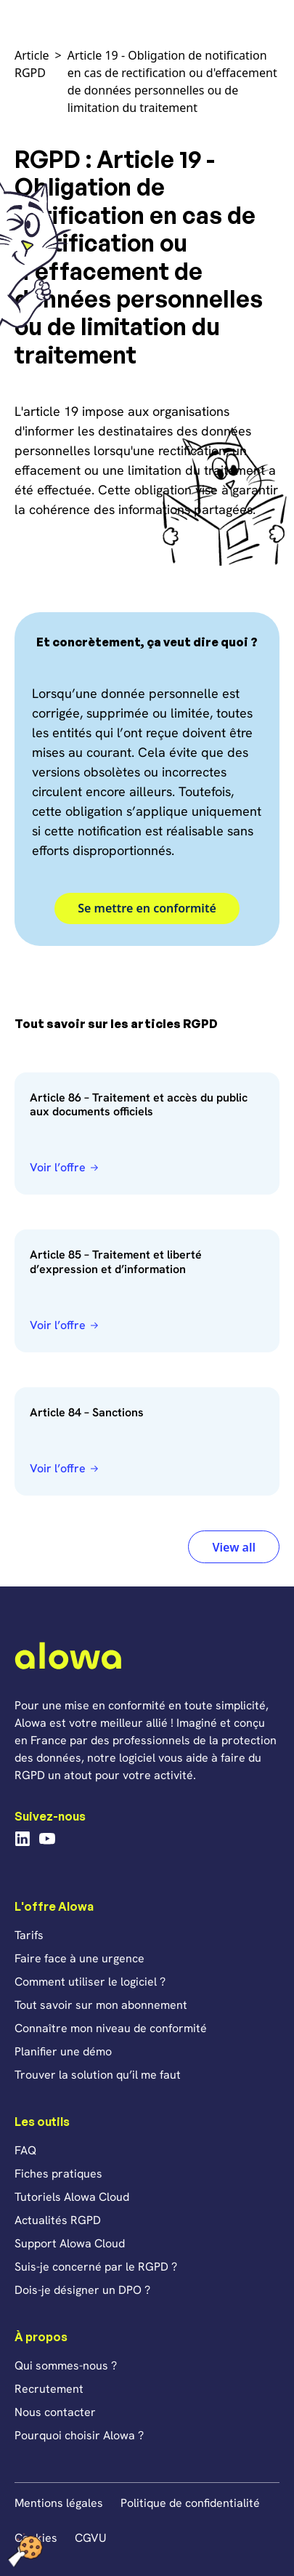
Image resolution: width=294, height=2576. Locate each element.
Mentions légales (59, 2503)
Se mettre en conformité (147, 908)
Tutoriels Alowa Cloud (72, 2196)
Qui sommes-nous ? (66, 2365)
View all (234, 1547)
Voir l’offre (58, 1167)
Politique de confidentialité (190, 2503)
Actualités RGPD (58, 2220)
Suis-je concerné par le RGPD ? (96, 2266)
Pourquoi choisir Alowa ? (79, 2435)
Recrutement (49, 2388)
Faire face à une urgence (79, 1958)
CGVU (91, 2537)
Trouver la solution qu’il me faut (98, 2074)
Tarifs (29, 1935)
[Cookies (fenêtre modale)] (25, 2551)
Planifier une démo (63, 2051)
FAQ (25, 2150)
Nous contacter (55, 2412)
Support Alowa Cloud (70, 2243)
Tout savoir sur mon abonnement (101, 2005)
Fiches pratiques (58, 2173)
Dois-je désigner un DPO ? (82, 2290)
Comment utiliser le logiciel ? (90, 1981)
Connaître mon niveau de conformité (111, 2028)
